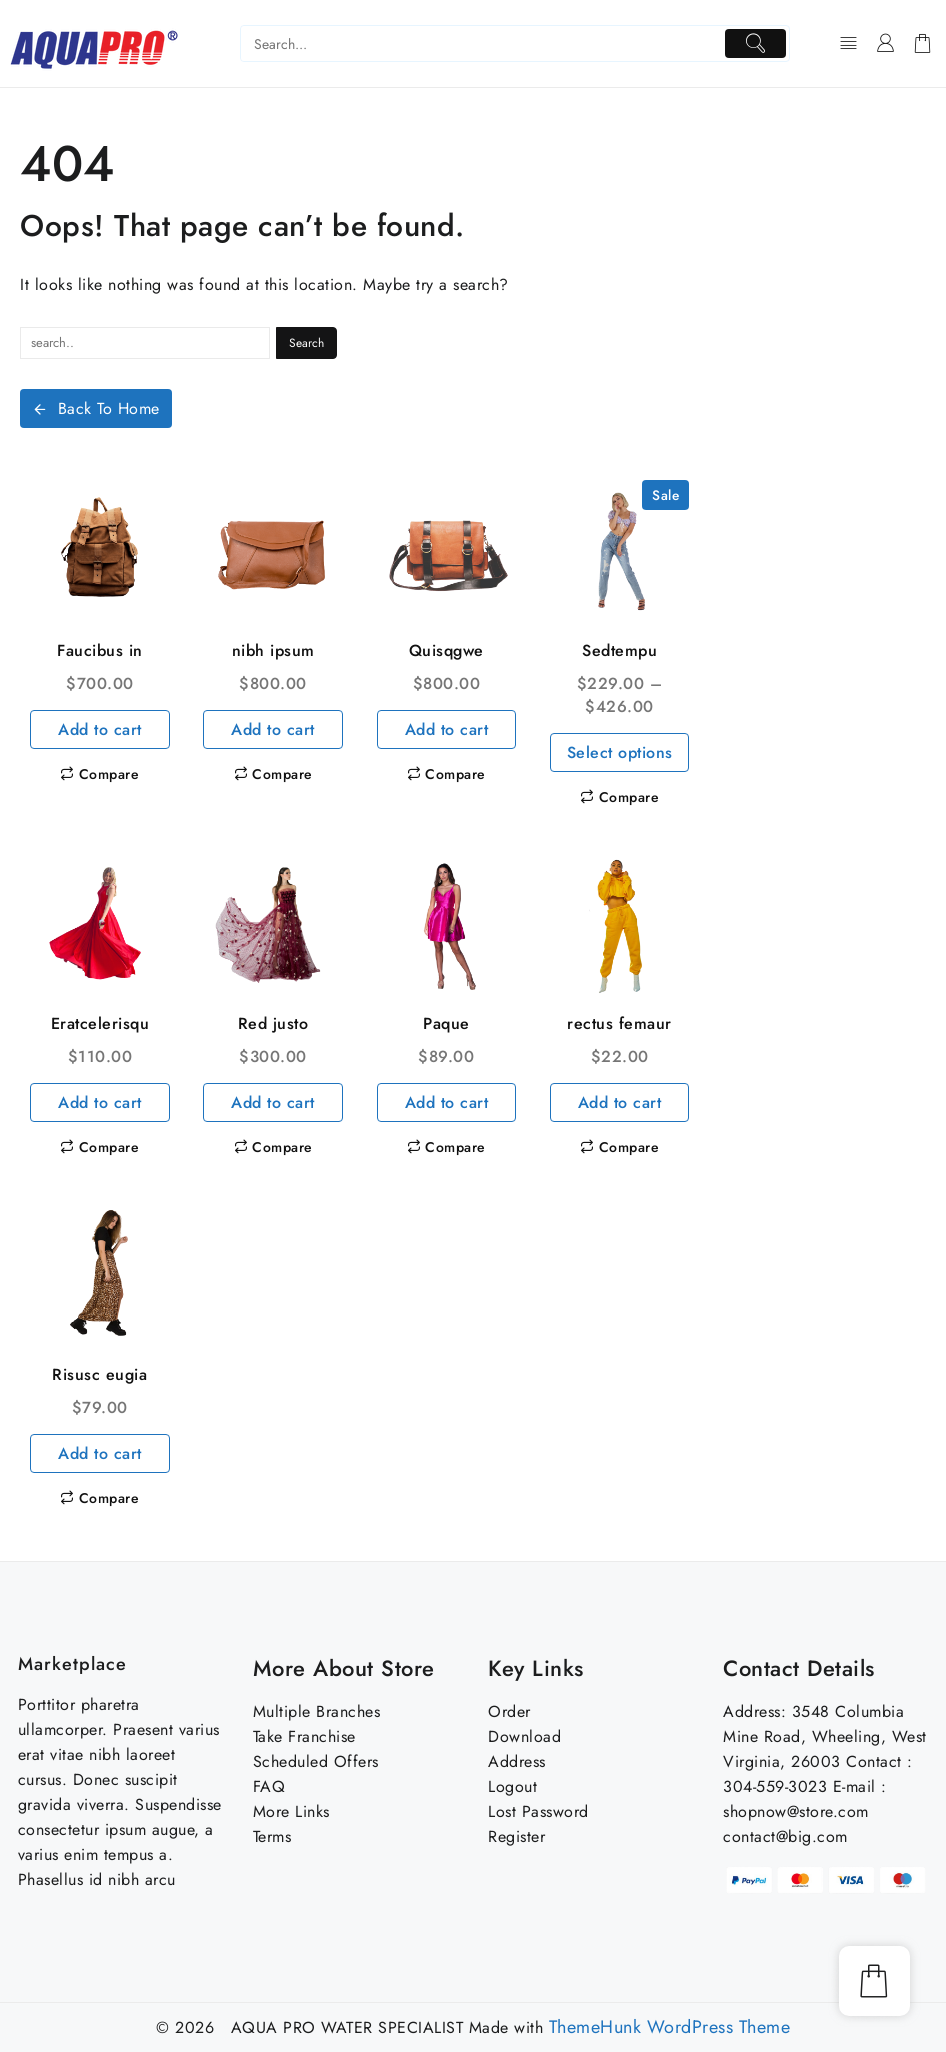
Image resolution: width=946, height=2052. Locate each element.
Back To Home (96, 408)
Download (524, 1736)
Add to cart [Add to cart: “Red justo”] (273, 1102)
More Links (291, 1811)
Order (509, 1711)
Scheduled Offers (316, 1761)
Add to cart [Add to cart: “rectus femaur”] (620, 1102)
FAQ (269, 1786)
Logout (512, 1786)
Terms (272, 1836)
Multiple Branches (317, 1711)
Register (516, 1836)
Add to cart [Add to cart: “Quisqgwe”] (447, 729)
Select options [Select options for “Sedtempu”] (620, 752)
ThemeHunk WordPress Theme (670, 2027)
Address (517, 1761)
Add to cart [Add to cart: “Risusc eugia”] (100, 1453)
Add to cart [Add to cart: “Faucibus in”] (100, 729)
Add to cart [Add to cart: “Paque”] (447, 1102)
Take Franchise (304, 1736)
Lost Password (538, 1811)
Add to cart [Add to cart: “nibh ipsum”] (273, 729)
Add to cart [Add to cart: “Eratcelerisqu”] (100, 1102)
